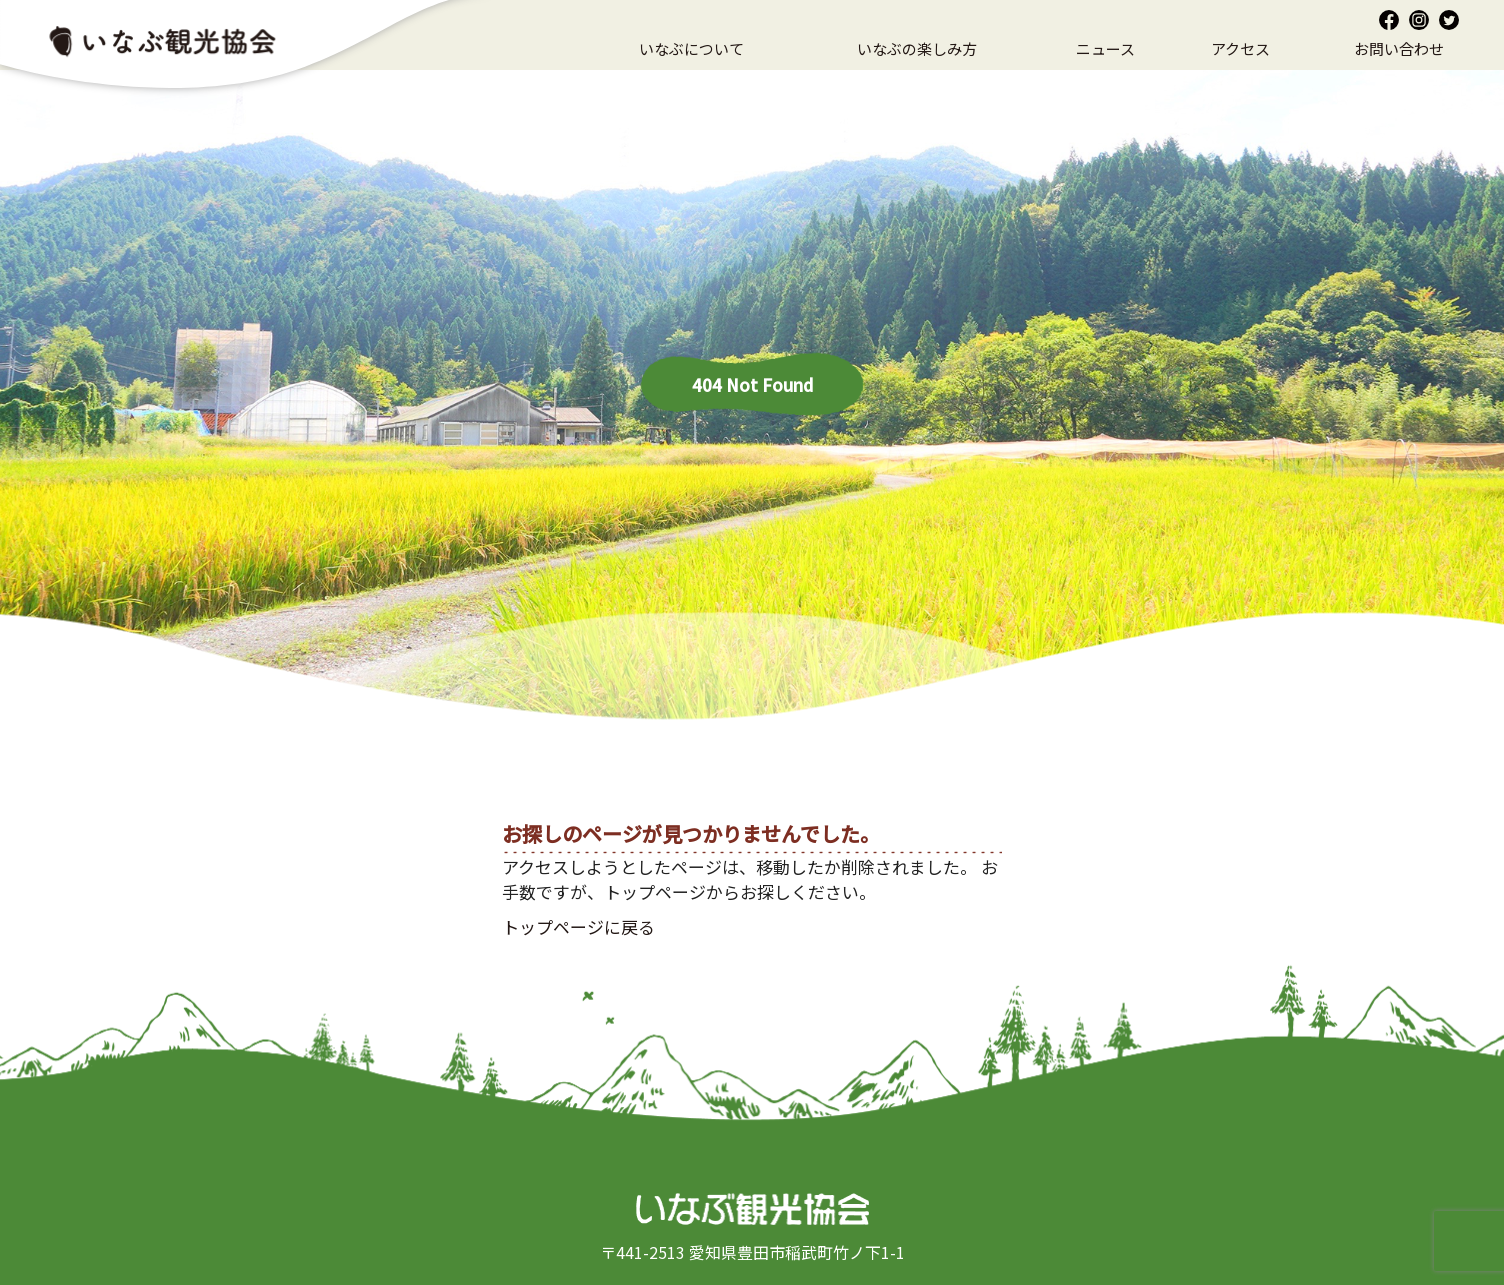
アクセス (1240, 48)
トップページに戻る (578, 926)
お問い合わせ (1399, 48)
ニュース (1105, 48)
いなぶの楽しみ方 (917, 48)
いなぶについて (691, 48)
